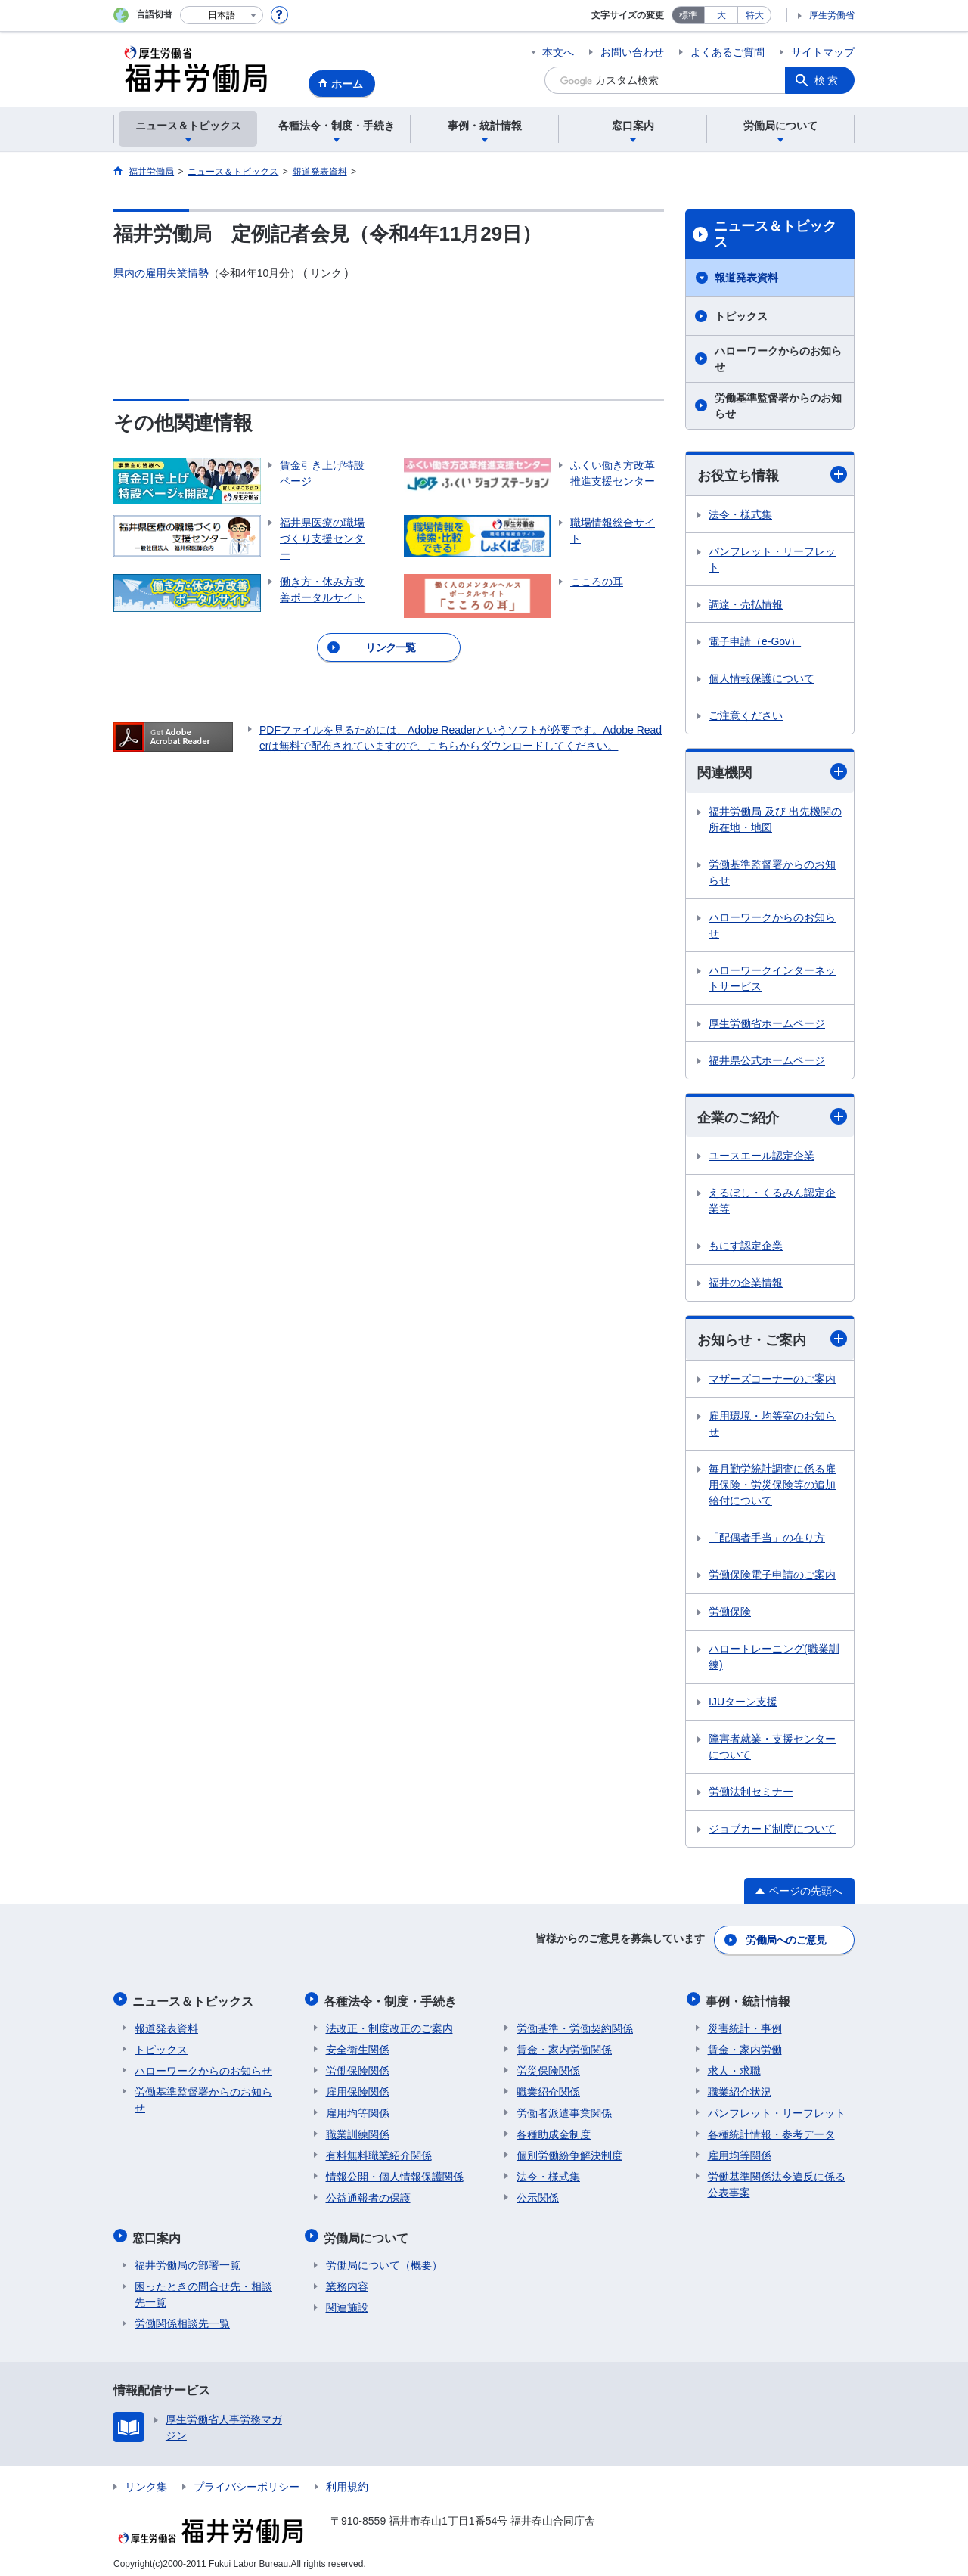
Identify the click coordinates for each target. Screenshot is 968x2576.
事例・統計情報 (750, 1999)
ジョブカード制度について (772, 1831)
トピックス (741, 316)
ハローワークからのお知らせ (778, 359)
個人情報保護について (761, 678)
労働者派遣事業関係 (564, 2109)
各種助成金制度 (554, 2130)
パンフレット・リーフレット (772, 559)
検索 (827, 80)
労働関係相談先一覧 (182, 2316)
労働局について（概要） (384, 2258)
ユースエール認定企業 (761, 1157)
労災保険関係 (548, 2067)
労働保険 (730, 1614)
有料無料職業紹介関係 (379, 2152)
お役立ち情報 (772, 474)
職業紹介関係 (548, 2088)
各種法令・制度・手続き (392, 1999)
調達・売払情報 (746, 604)
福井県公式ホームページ (767, 1061)
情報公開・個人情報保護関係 (395, 2173)
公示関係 (538, 2194)
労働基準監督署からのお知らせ (778, 406)
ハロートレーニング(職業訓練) (774, 1659)
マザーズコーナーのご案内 (772, 1381)
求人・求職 (734, 2067)
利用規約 (347, 2479)
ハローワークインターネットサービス (772, 979)
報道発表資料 (746, 278)
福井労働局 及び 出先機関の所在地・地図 (775, 820)
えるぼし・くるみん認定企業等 (772, 1202)
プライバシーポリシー (246, 2479)
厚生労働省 (832, 15)
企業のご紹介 (772, 1117)
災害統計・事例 (745, 2025)
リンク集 (146, 2479)
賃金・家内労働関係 (564, 2046)
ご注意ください (746, 715)
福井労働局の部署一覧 (187, 2258)
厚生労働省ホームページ (767, 1024)
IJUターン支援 (743, 1704)
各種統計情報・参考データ (771, 2130)
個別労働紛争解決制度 (569, 2152)
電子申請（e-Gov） (755, 641)
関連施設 (347, 2300)
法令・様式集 (740, 514)
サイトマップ (823, 52)
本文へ (558, 52)
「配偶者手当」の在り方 (767, 1540)
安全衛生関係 (357, 2046)
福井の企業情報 (746, 1284)
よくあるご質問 (727, 52)
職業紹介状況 (739, 2088)
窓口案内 (159, 2232)
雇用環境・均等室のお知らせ (772, 1426)
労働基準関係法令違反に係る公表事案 (776, 2181)
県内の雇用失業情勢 (161, 273)
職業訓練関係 (357, 2130)
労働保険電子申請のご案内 (772, 1577)
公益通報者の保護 (368, 2194)
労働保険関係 (357, 2067)
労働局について (368, 2232)
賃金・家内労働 (745, 2046)
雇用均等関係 (357, 2109)
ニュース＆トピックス (775, 234)
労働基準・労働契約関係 (575, 2025)
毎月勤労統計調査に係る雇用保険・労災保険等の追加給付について (772, 1487)
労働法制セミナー (751, 1794)
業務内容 (347, 2279)
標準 (688, 15)
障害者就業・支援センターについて (772, 1749)
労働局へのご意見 (786, 1940)
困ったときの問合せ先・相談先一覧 (203, 2287)
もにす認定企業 (746, 1247)
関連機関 (772, 772)
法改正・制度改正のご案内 (389, 2025)
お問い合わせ (632, 52)
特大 (755, 15)
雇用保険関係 (357, 2088)
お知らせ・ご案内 (772, 1340)
